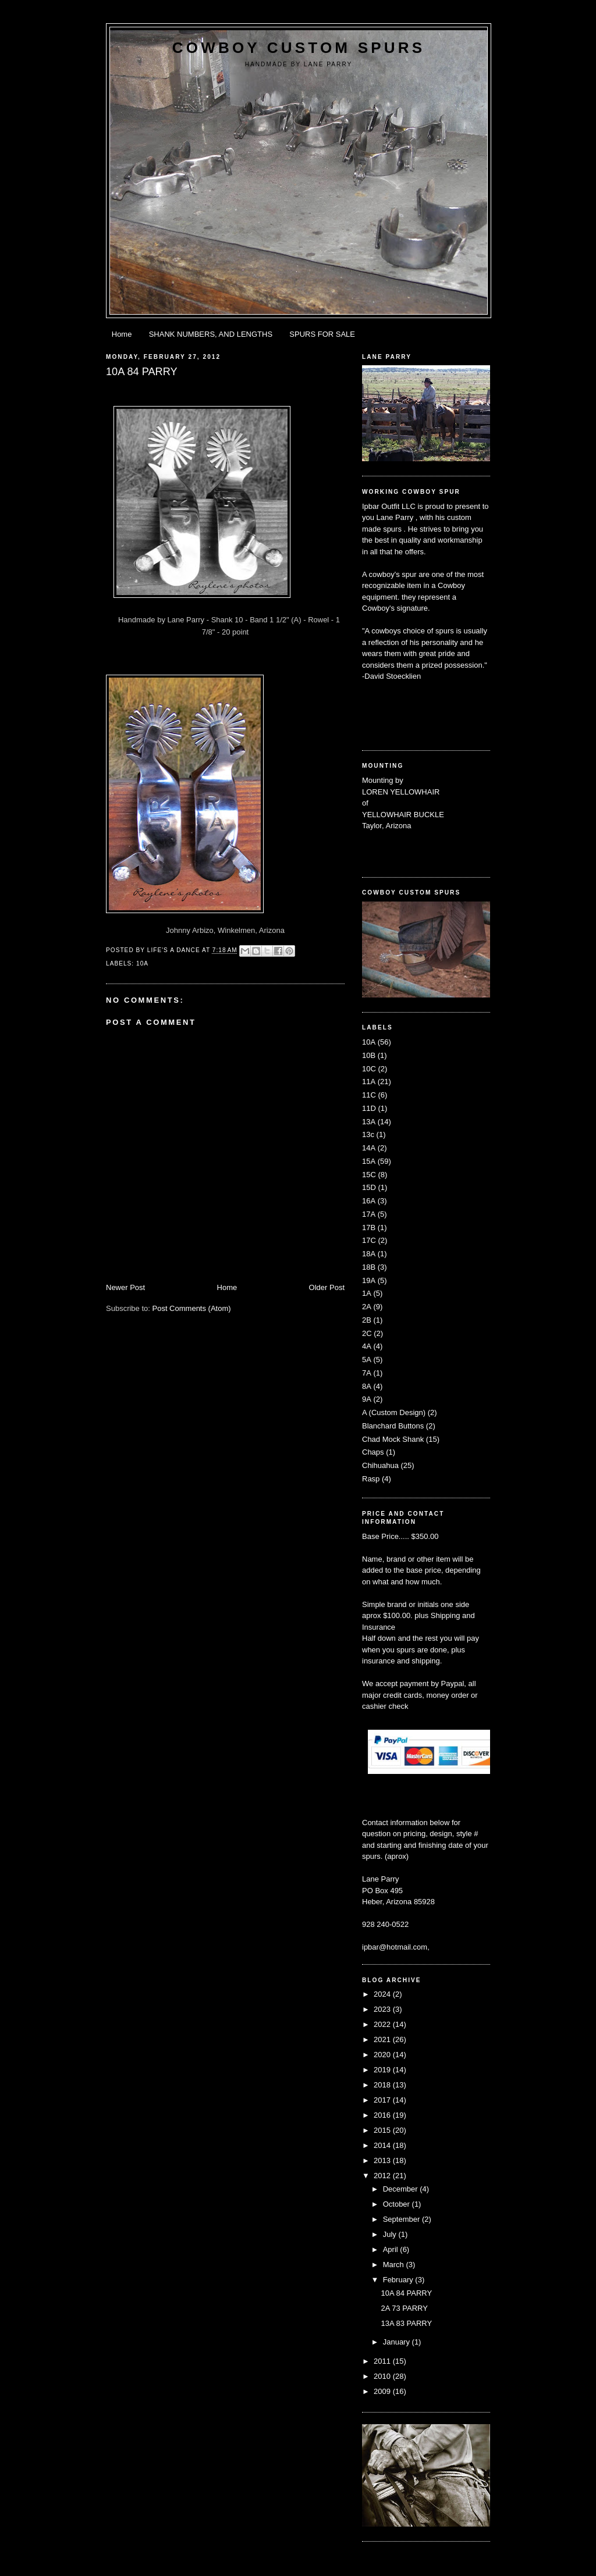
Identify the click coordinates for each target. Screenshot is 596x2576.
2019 (383, 2069)
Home (122, 334)
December (401, 2189)
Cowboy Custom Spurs (298, 47)
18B (368, 1267)
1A (366, 1293)
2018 (383, 2084)
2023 (383, 2009)
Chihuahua (380, 1465)
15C (369, 1174)
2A (366, 1306)
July (391, 2234)
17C (369, 1240)
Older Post (327, 1287)
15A (368, 1161)
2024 (383, 1994)
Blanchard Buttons (393, 1425)
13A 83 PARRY (406, 2323)
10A (142, 963)
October (397, 2204)
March (394, 2264)
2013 (383, 2160)
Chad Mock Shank (393, 1439)
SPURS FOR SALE (322, 334)
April (391, 2249)
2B (366, 1320)
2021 (383, 2039)
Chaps (373, 1452)
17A (368, 1214)
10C (369, 1068)
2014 (383, 2145)
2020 (383, 2054)
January (397, 2342)
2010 (383, 2376)
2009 (383, 2391)
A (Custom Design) (393, 1412)
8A (366, 1386)
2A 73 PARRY (404, 2308)
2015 (383, 2130)
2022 (383, 2024)
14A (368, 1147)
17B (368, 1227)
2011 (383, 2361)
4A (366, 1346)
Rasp (370, 1478)
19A (368, 1280)
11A (368, 1081)
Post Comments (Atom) (191, 1308)
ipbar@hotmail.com (394, 1947)
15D (369, 1187)
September (402, 2219)
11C (369, 1095)
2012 (383, 2175)
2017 (383, 2100)
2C (367, 1333)
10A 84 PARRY (406, 2293)
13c (368, 1134)
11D (369, 1108)
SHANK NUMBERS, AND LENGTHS (210, 334)
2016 (383, 2115)
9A (366, 1399)
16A (368, 1200)
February (399, 2279)
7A (366, 1373)
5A (366, 1359)
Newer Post (125, 1287)
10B (368, 1055)
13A (368, 1121)
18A (368, 1253)
